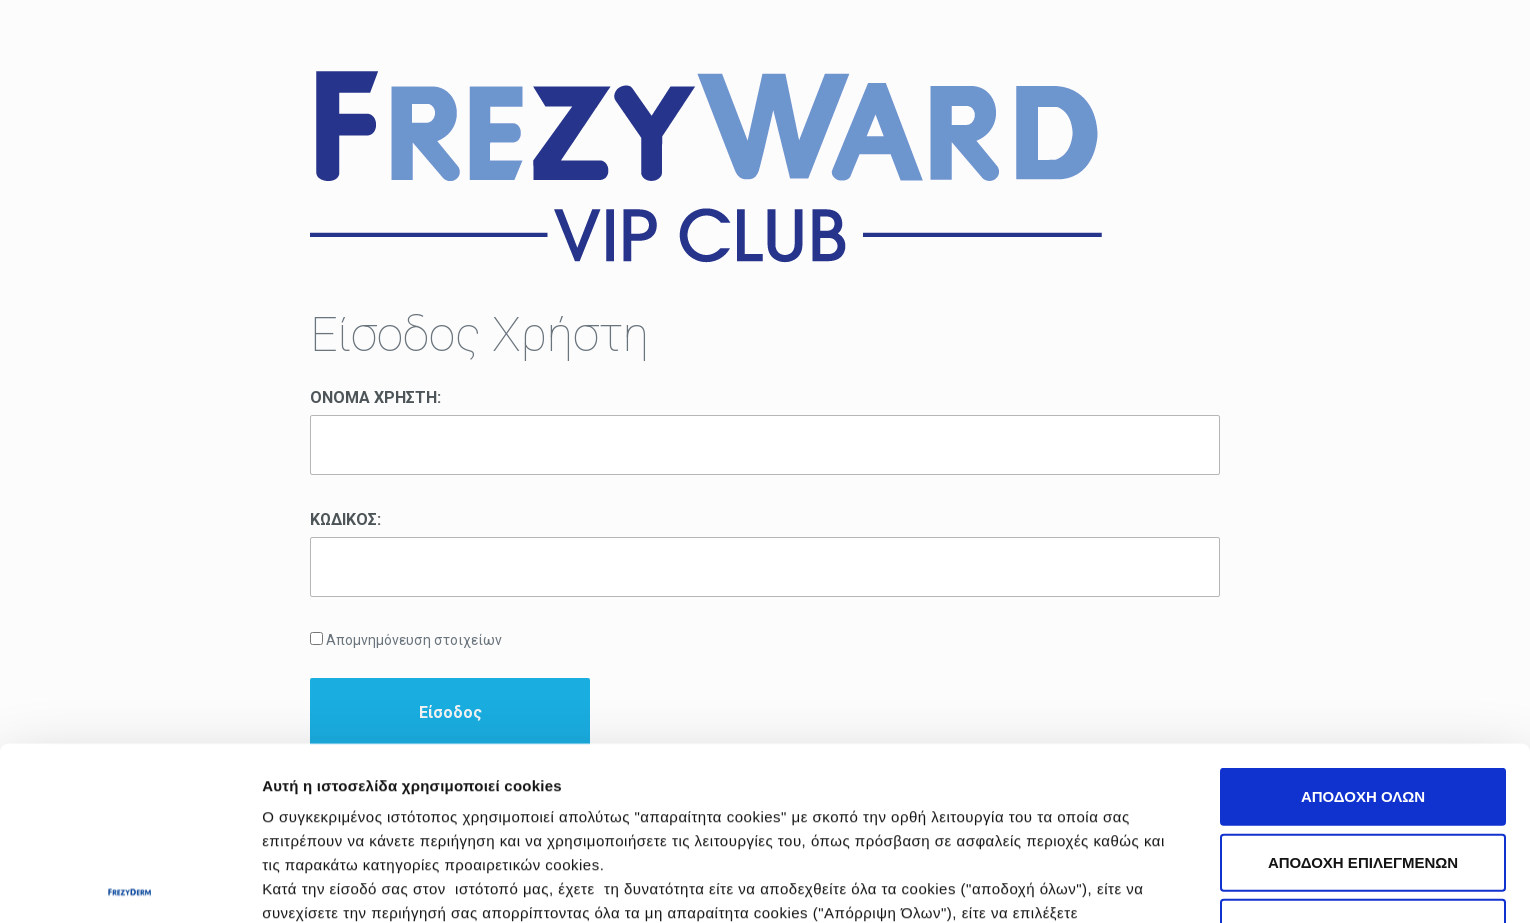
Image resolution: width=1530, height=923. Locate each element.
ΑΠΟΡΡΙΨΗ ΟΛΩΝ (1363, 748)
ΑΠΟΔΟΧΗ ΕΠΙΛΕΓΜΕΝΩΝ (1363, 682)
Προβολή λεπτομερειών (1121, 883)
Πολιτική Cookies (867, 781)
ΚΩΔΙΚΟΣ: (345, 519)
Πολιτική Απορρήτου (1079, 781)
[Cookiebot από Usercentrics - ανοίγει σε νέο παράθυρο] (129, 884)
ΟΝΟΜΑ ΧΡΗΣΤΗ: (375, 397)
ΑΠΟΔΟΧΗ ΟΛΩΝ (1363, 617)
